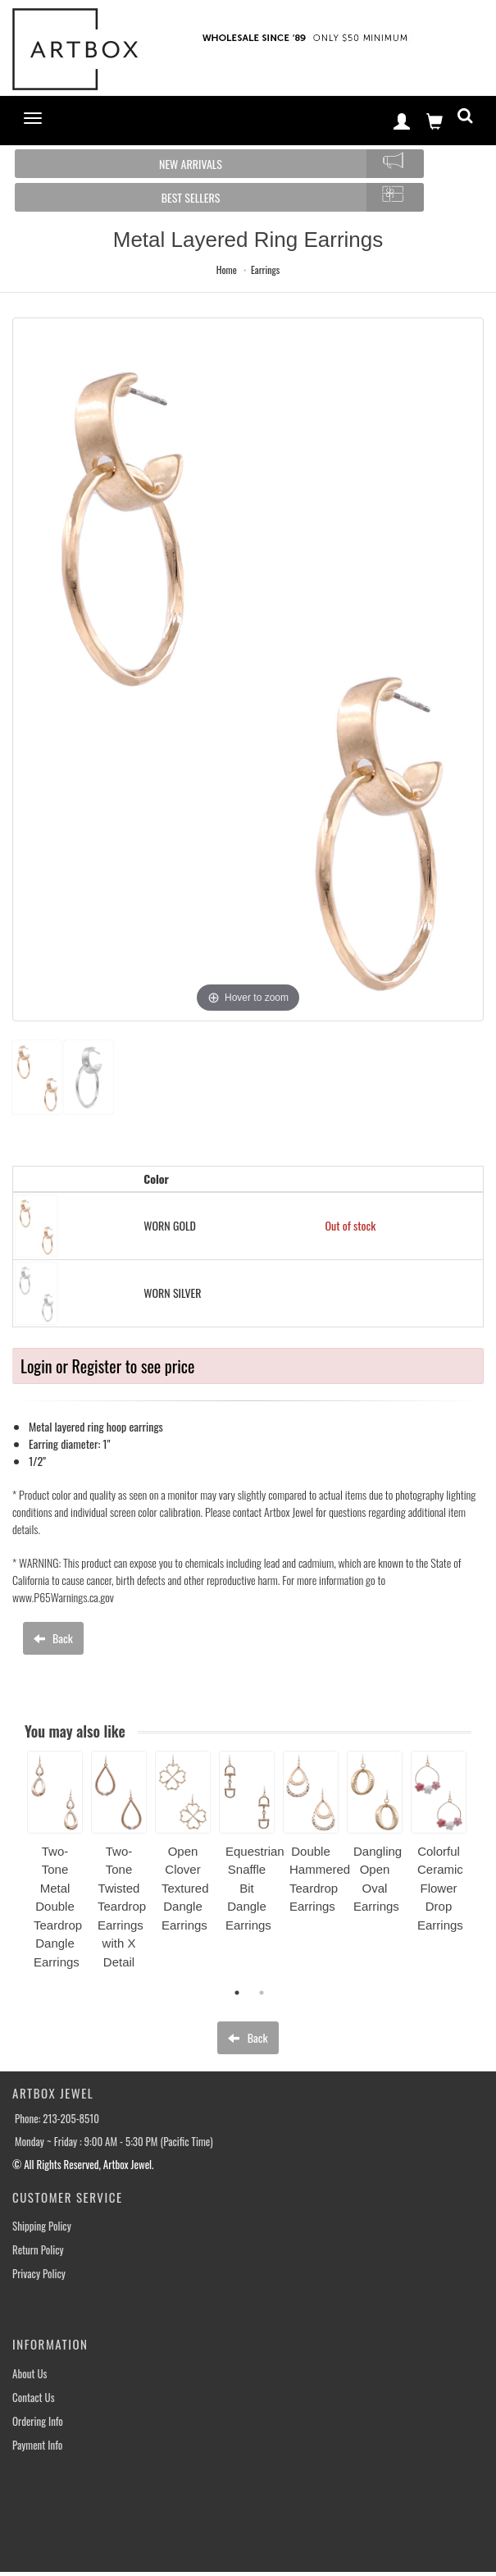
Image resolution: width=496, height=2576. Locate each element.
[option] (55, 1866)
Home (226, 269)
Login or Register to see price (107, 1366)
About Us (29, 2374)
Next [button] (484, 1869)
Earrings (265, 269)
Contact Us (33, 2398)
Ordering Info (37, 2421)
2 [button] (261, 1993)
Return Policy (38, 2250)
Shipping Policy (41, 2226)
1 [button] (237, 1993)
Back (53, 1638)
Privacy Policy (39, 2274)
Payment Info (37, 2445)
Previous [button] (15, 1869)
